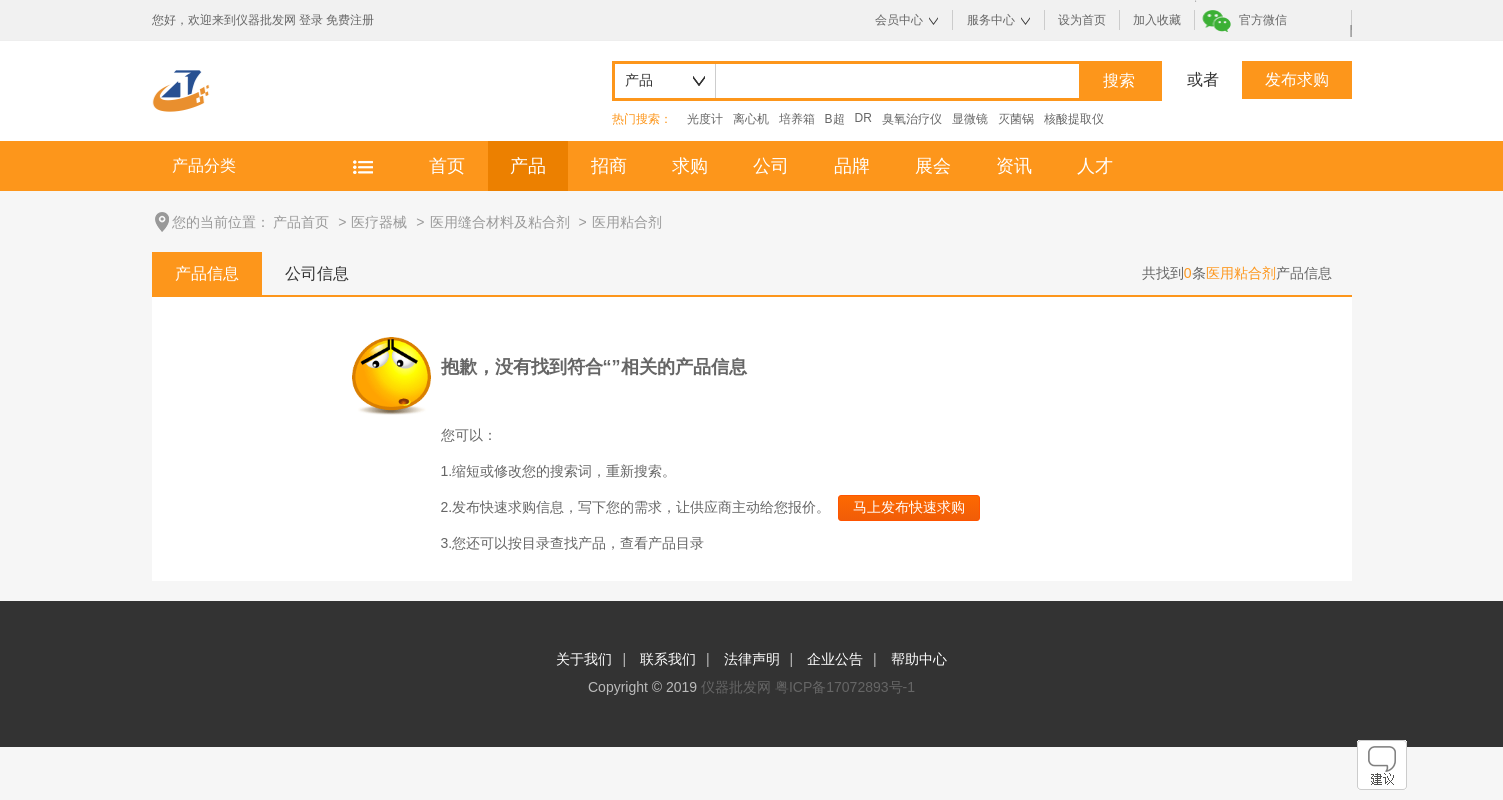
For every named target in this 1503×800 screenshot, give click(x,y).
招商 (609, 166)
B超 (835, 119)
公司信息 (317, 273)
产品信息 (207, 273)
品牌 (852, 166)
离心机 (751, 119)
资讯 (1014, 166)
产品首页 (301, 222)
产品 (528, 166)
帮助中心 (919, 659)
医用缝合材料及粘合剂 (500, 222)
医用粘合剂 (627, 222)
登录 (311, 20)
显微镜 (970, 119)
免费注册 (350, 20)
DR (863, 118)
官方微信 (1263, 20)
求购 (690, 166)
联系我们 (668, 659)
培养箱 (797, 119)
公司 (771, 166)
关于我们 (584, 659)
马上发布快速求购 (909, 507)
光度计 (705, 119)
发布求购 (1297, 79)
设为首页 (1082, 20)
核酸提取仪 (1074, 119)
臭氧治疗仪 (912, 119)
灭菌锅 (1016, 119)
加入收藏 (1157, 20)
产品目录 (676, 543)
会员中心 (899, 20)
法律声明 (752, 659)
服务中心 (991, 20)
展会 (933, 166)
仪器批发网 (736, 687)
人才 (1095, 166)
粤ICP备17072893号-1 (845, 687)
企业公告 (835, 659)
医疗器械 (379, 222)
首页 (447, 166)
